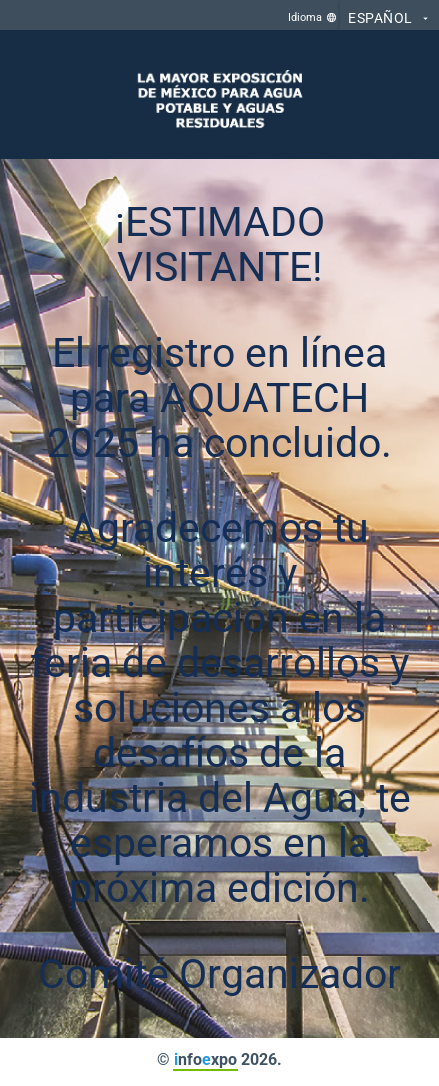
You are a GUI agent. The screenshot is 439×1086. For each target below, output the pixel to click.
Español (389, 19)
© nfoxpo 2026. (219, 1059)
